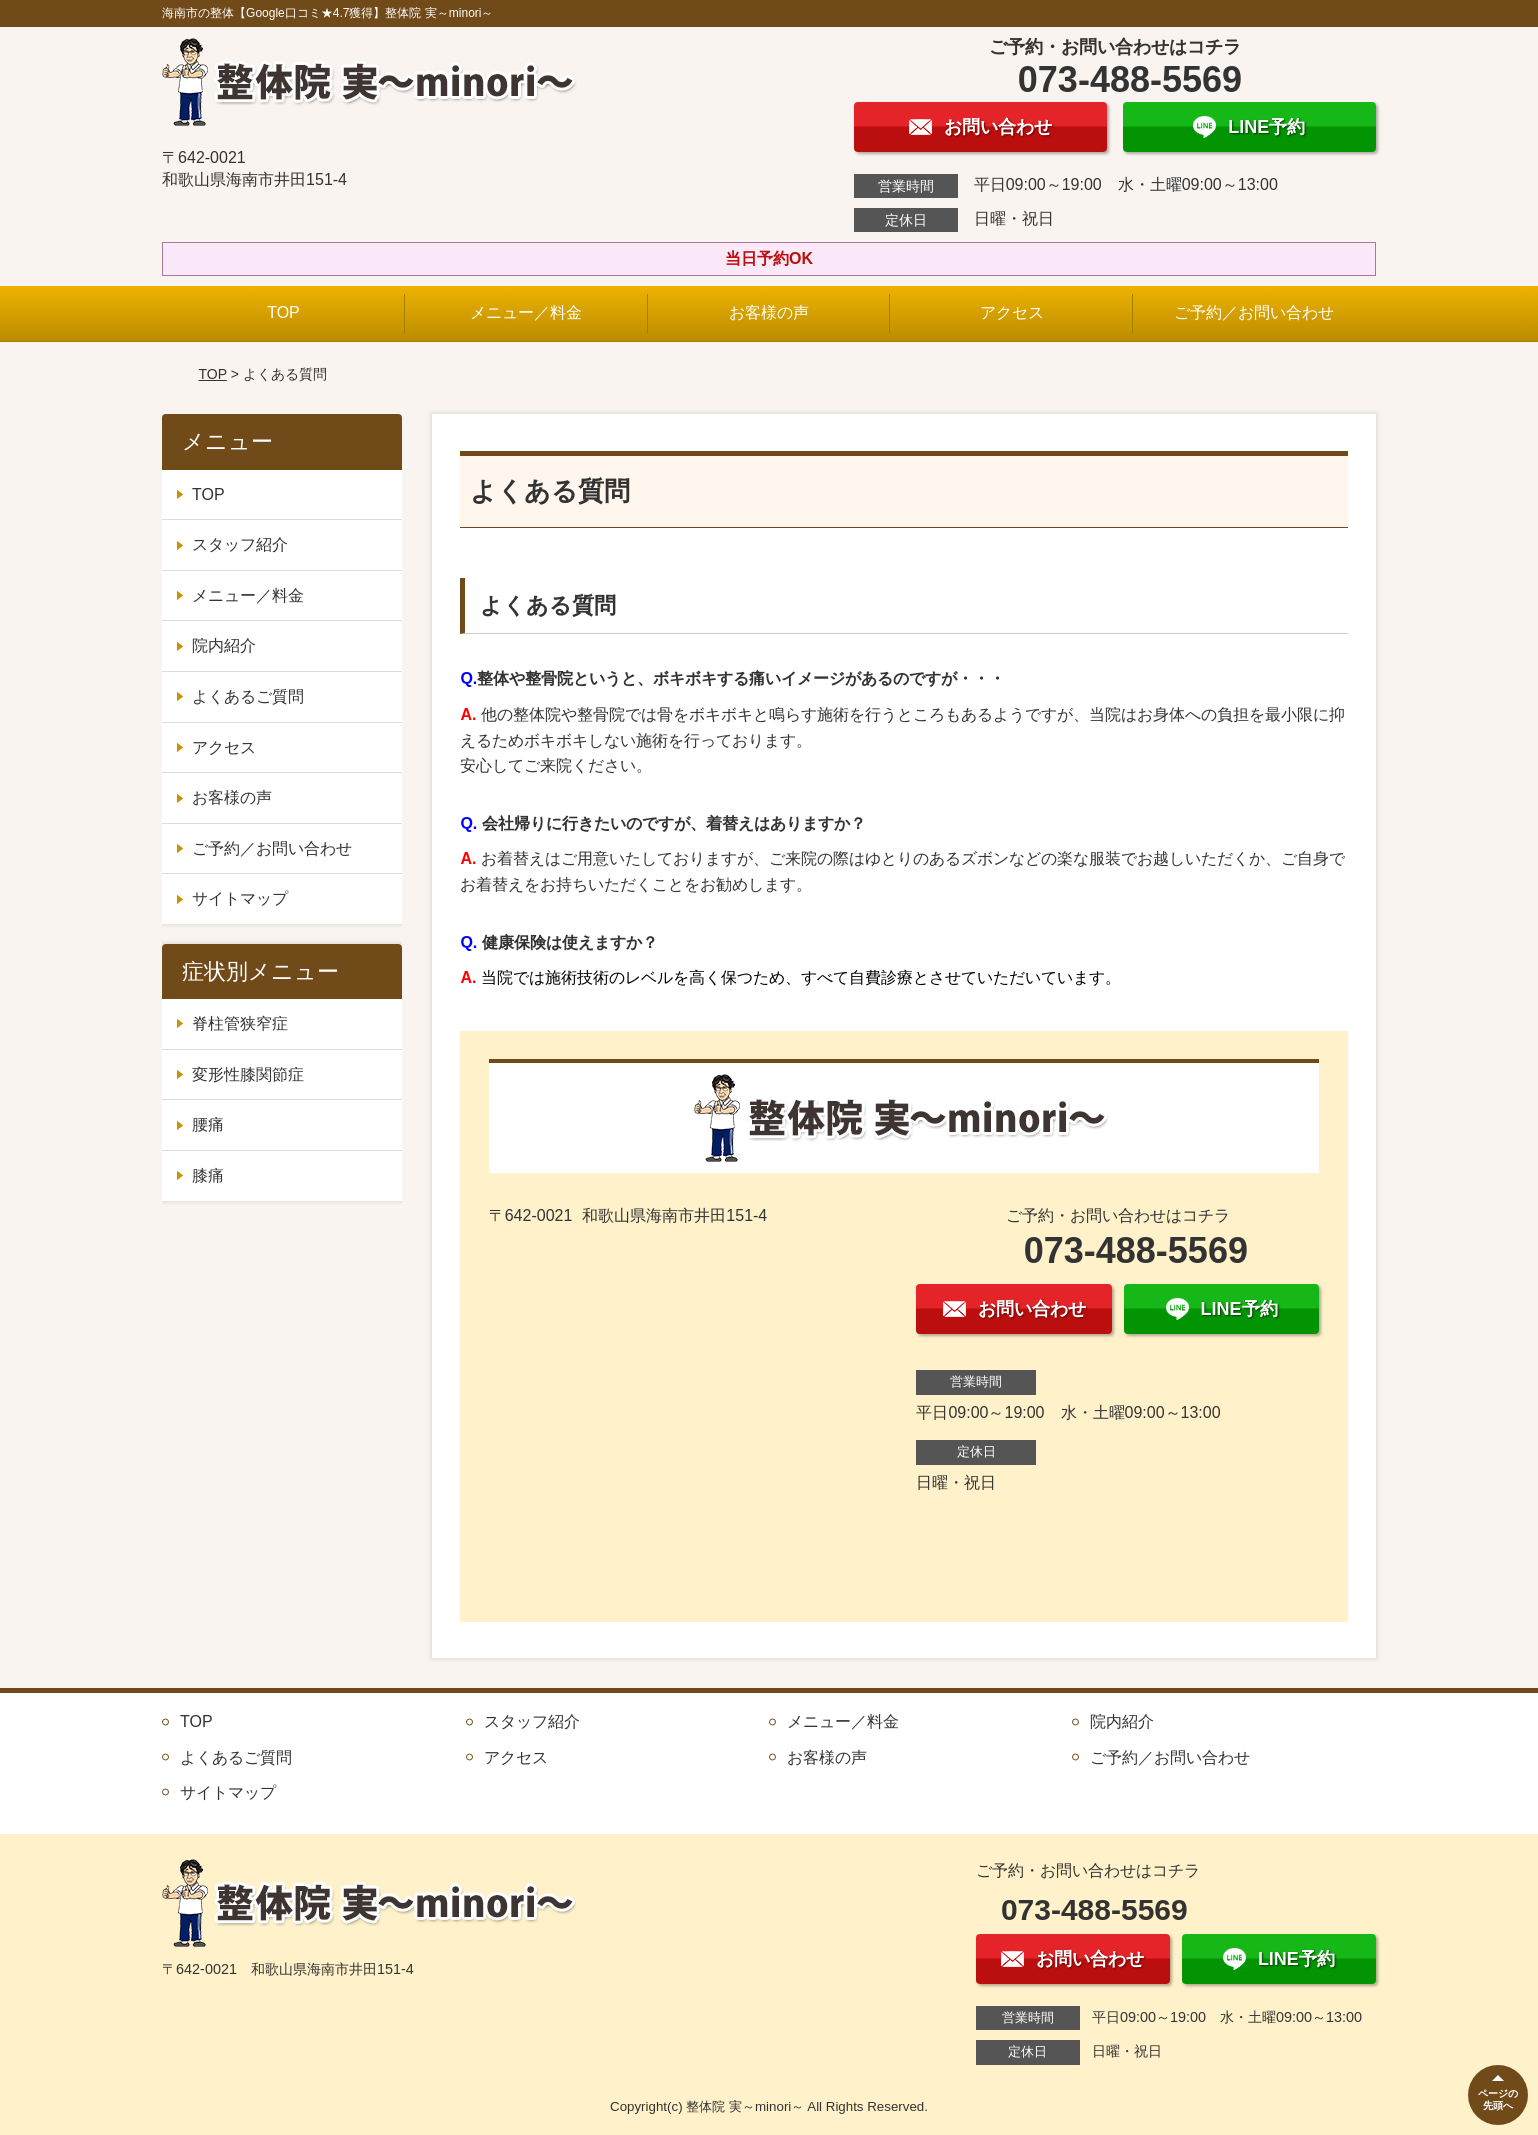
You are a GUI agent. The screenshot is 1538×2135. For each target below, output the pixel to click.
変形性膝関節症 (248, 1074)
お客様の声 (769, 312)
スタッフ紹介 (240, 544)
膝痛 (208, 1175)
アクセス (1012, 312)
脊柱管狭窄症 (240, 1023)
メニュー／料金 (526, 312)
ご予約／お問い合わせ (1254, 312)
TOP (283, 312)
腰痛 (208, 1124)
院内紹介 (224, 645)
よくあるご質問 (248, 696)
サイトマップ (240, 898)
